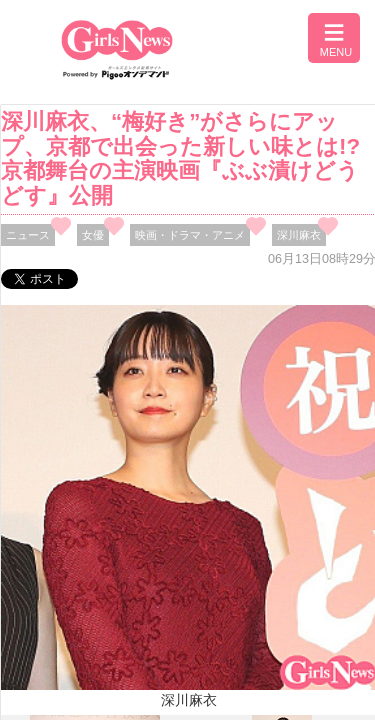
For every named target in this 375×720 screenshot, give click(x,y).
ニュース (28, 235)
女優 (93, 235)
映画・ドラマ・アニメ (190, 235)
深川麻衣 (299, 235)
